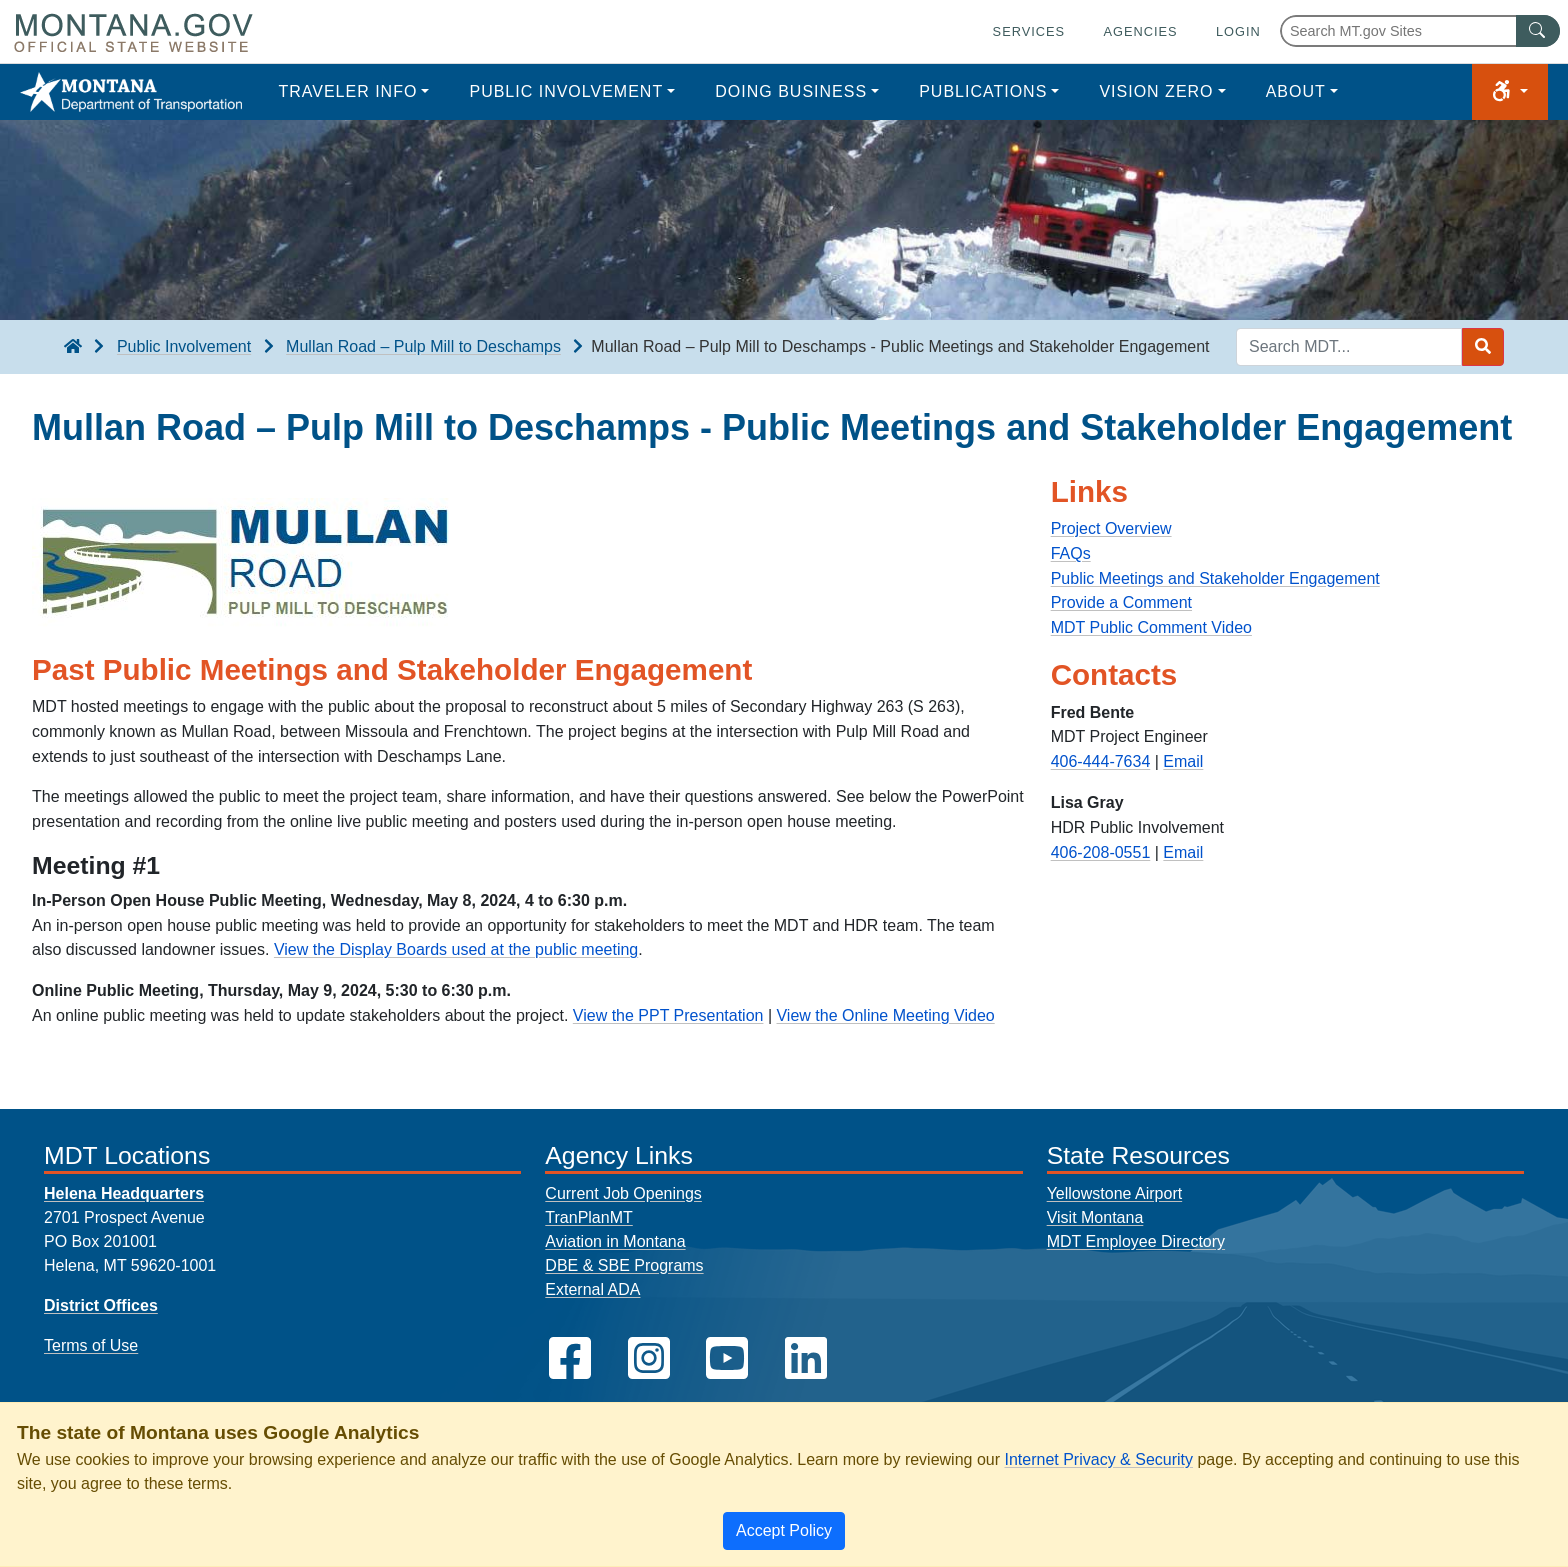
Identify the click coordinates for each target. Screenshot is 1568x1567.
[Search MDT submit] (1483, 347)
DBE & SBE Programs (624, 1265)
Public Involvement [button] (566, 91)
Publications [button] (983, 91)
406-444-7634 (1101, 761)
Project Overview (1111, 528)
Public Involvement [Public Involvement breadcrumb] (184, 346)
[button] (1510, 92)
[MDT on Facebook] (570, 1358)
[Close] (784, 1531)
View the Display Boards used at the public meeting (456, 949)
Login (1238, 31)
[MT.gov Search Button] (1538, 31)
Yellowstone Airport (1115, 1193)
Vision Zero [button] (1156, 91)
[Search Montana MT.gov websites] (1420, 31)
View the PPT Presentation (668, 1015)
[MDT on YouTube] (727, 1358)
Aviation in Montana (615, 1241)
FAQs (1071, 553)
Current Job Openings (623, 1193)
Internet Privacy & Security (1098, 1459)
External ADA (592, 1289)
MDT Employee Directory (1136, 1241)
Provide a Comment (1121, 602)
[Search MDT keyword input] (1349, 347)
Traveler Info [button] (347, 91)
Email (1183, 761)
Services (1029, 31)
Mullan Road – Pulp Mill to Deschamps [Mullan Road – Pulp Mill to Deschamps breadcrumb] (423, 346)
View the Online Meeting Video (885, 1015)
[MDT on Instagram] (649, 1358)
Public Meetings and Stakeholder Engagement (1215, 578)
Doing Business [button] (791, 91)
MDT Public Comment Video (1151, 627)
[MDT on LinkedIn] (806, 1358)
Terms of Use (91, 1345)
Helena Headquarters (124, 1193)
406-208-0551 (1101, 852)
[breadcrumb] (73, 347)
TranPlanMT (588, 1217)
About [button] (1296, 91)
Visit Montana (1095, 1217)
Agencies (1140, 31)
